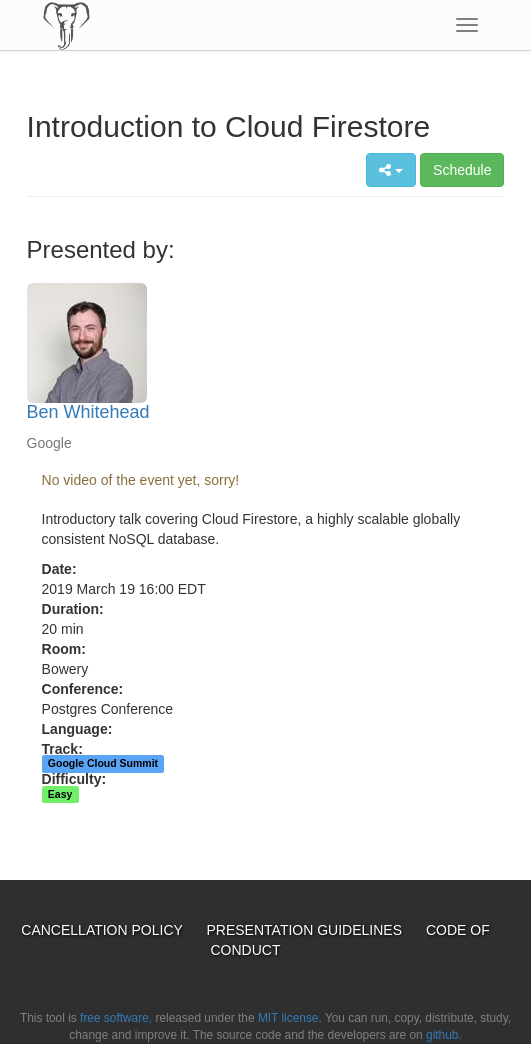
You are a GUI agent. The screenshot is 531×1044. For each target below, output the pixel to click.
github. (444, 1035)
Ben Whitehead (88, 412)
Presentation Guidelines (306, 930)
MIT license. (290, 1018)
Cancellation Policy (103, 930)
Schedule (462, 170)
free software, (116, 1018)
